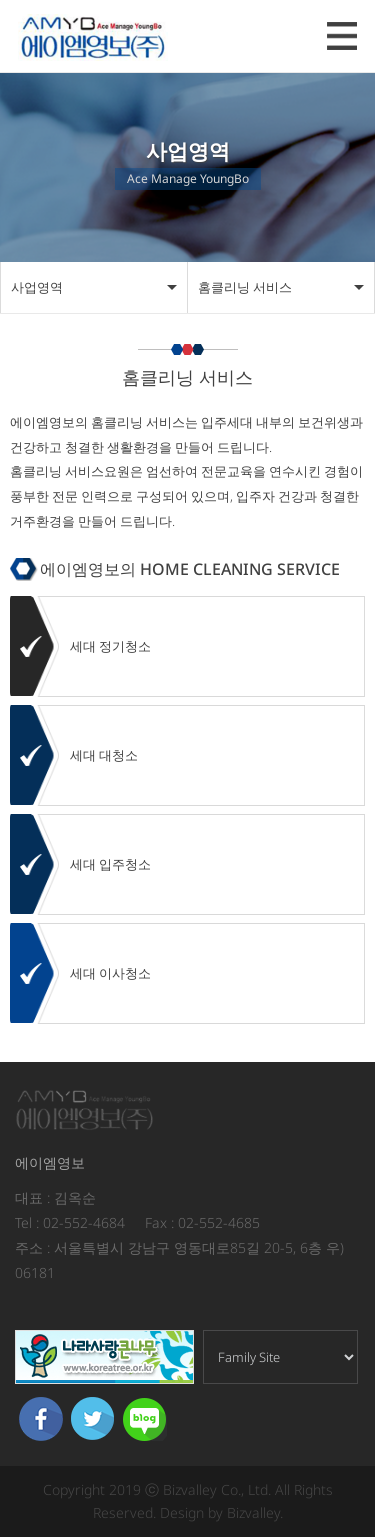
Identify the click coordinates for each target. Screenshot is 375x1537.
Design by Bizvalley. (221, 1512)
